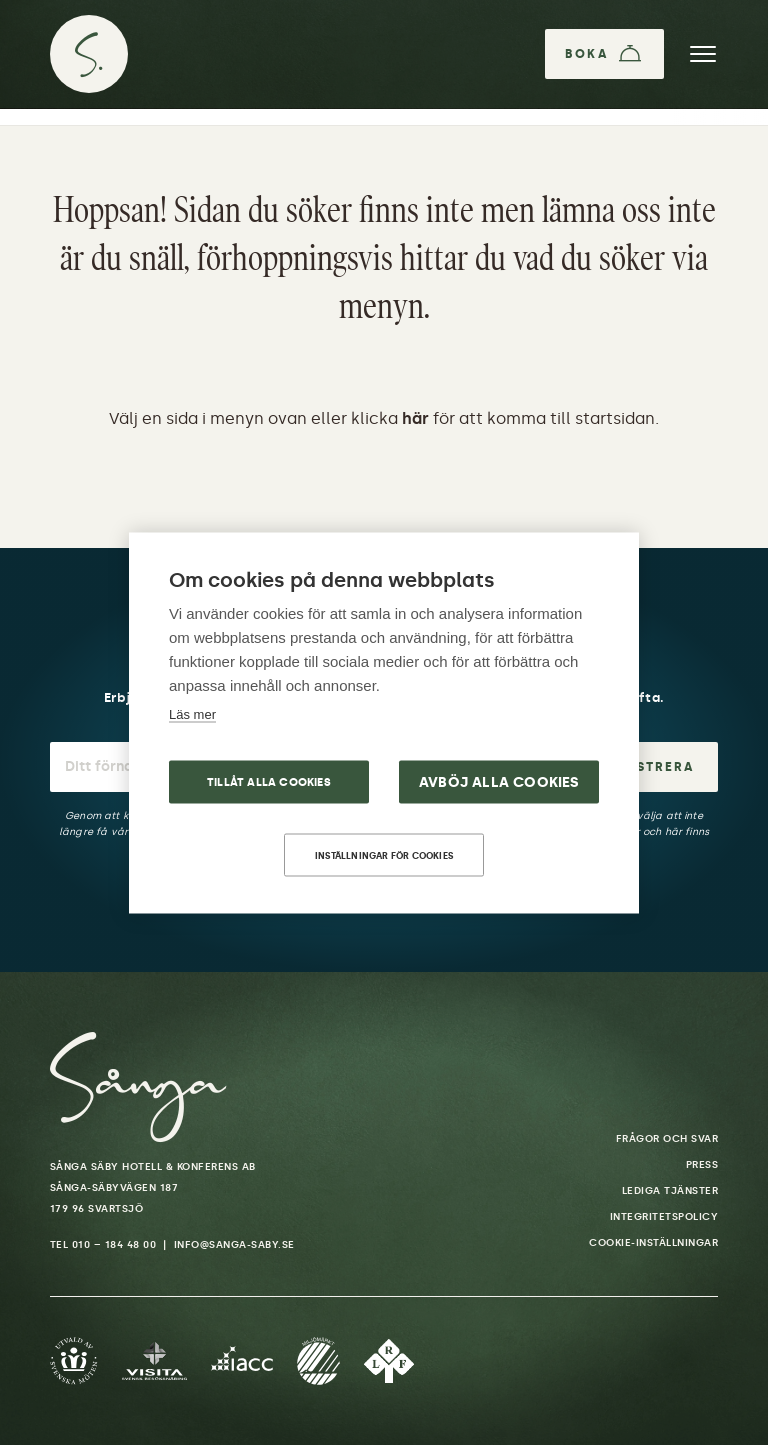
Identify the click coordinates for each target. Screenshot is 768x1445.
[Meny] (703, 54)
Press (702, 1165)
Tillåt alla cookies (269, 781)
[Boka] (604, 54)
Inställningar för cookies (384, 854)
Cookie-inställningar (653, 1243)
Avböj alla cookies (499, 781)
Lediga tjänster (670, 1191)
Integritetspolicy (664, 1217)
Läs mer (192, 713)
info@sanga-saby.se (234, 1245)
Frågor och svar (667, 1139)
